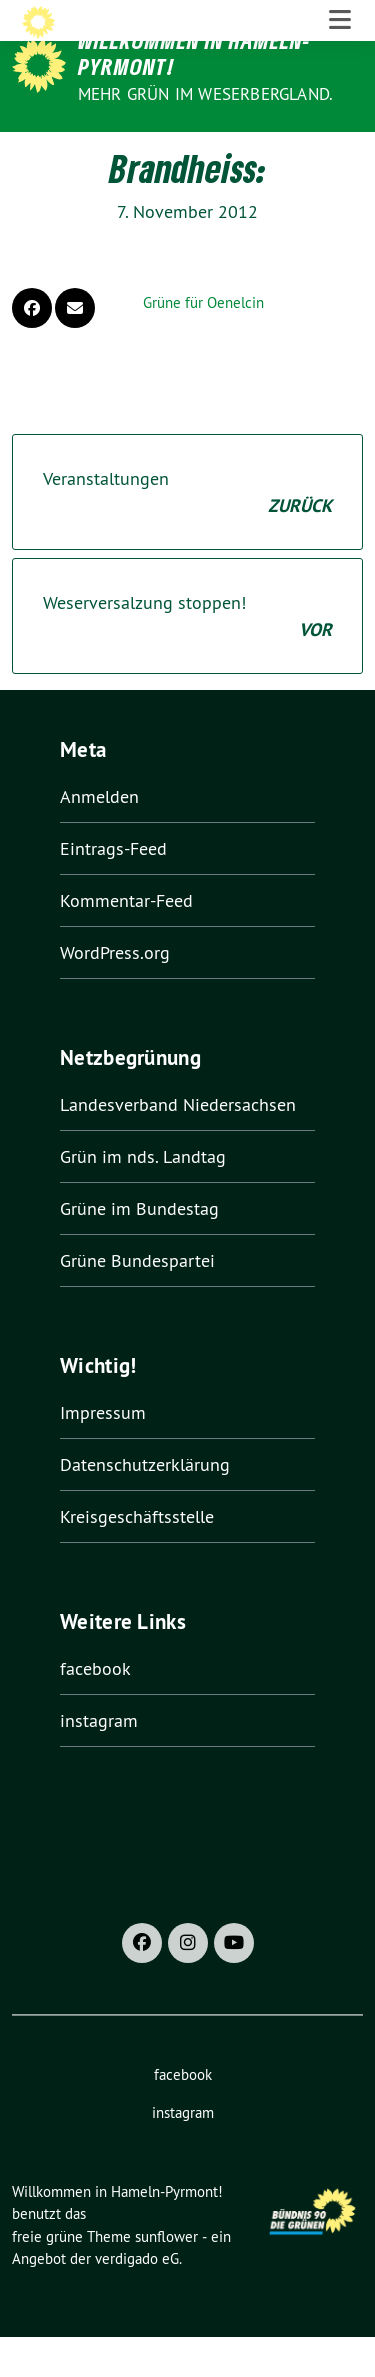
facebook (95, 1708)
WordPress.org (115, 993)
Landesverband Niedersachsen (178, 1145)
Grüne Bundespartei (137, 1301)
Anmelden (99, 837)
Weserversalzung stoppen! (187, 658)
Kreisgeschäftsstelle (137, 1556)
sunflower (166, 2276)
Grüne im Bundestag (139, 1249)
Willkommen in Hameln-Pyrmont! (194, 53)
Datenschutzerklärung (145, 1504)
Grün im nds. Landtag (143, 1197)
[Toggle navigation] (340, 152)
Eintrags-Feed (113, 889)
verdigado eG (137, 2299)
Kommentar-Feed (126, 941)
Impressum (103, 1452)
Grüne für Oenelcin (203, 343)
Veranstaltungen (187, 534)
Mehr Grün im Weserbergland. (205, 94)
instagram (99, 1760)
